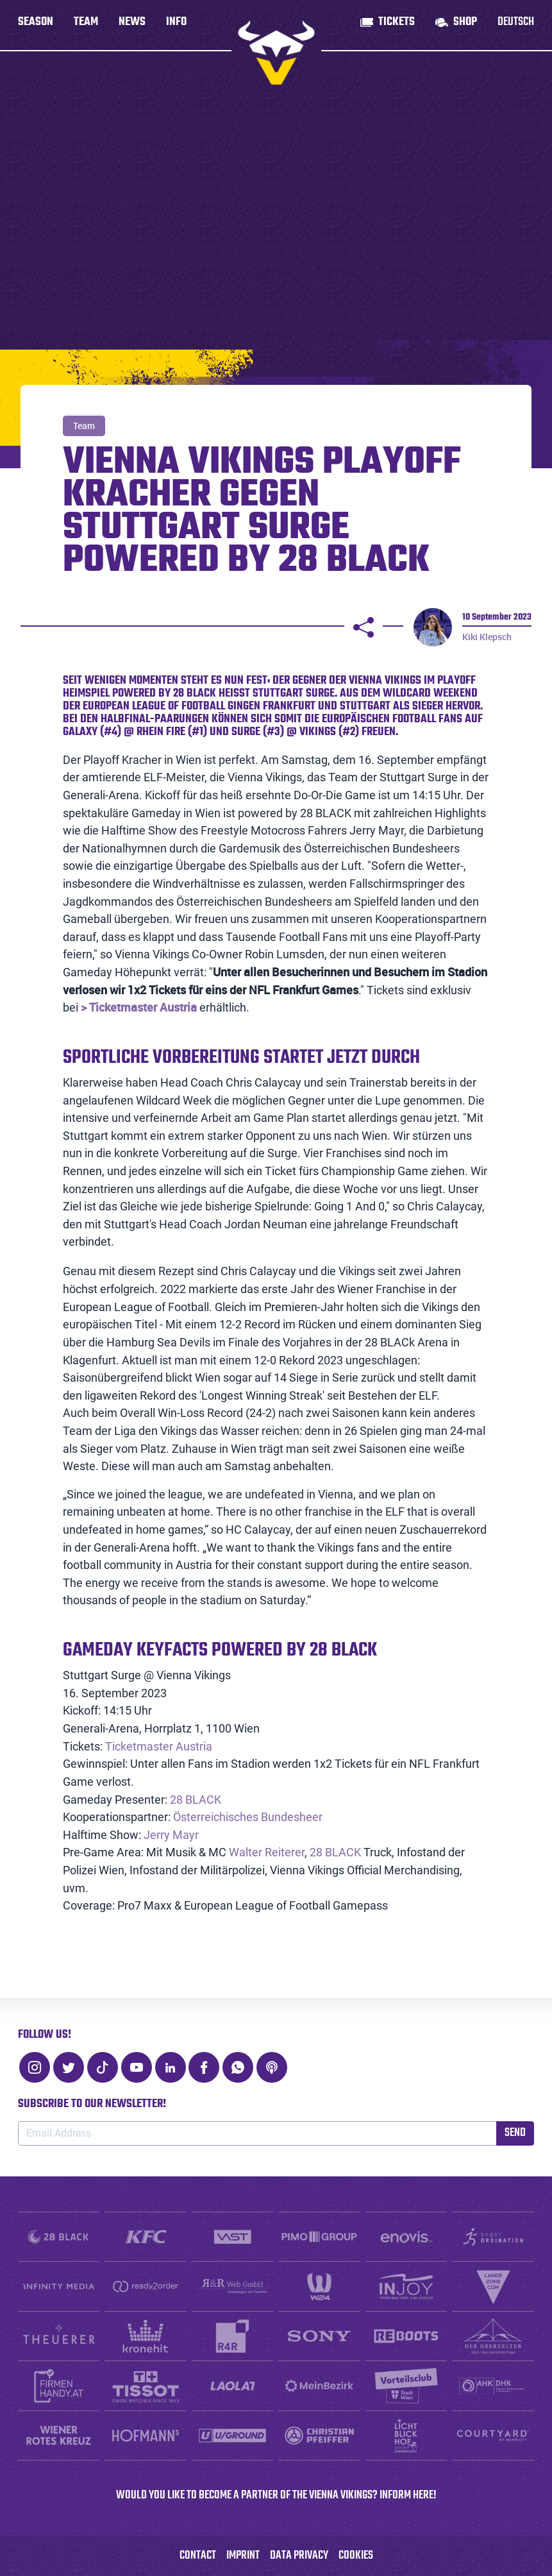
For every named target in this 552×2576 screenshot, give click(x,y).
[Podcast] (271, 2067)
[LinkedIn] (170, 2067)
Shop (465, 25)
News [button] (132, 25)
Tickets (396, 25)
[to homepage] (276, 52)
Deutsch (516, 25)
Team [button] (86, 25)
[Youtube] (136, 2067)
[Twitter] (68, 2067)
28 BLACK (195, 1799)
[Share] (363, 627)
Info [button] (176, 25)
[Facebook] (203, 2067)
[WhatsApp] (237, 2067)
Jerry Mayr (171, 1835)
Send (515, 2133)
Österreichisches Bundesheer (247, 1817)
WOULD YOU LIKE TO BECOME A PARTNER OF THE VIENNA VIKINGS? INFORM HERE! (276, 2495)
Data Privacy (299, 2555)
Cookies (356, 2555)
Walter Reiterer (267, 1852)
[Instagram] (34, 2067)
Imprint (243, 2555)
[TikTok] (102, 2067)
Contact (198, 2555)
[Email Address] (257, 2133)
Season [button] (35, 25)
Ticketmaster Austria (158, 1746)
